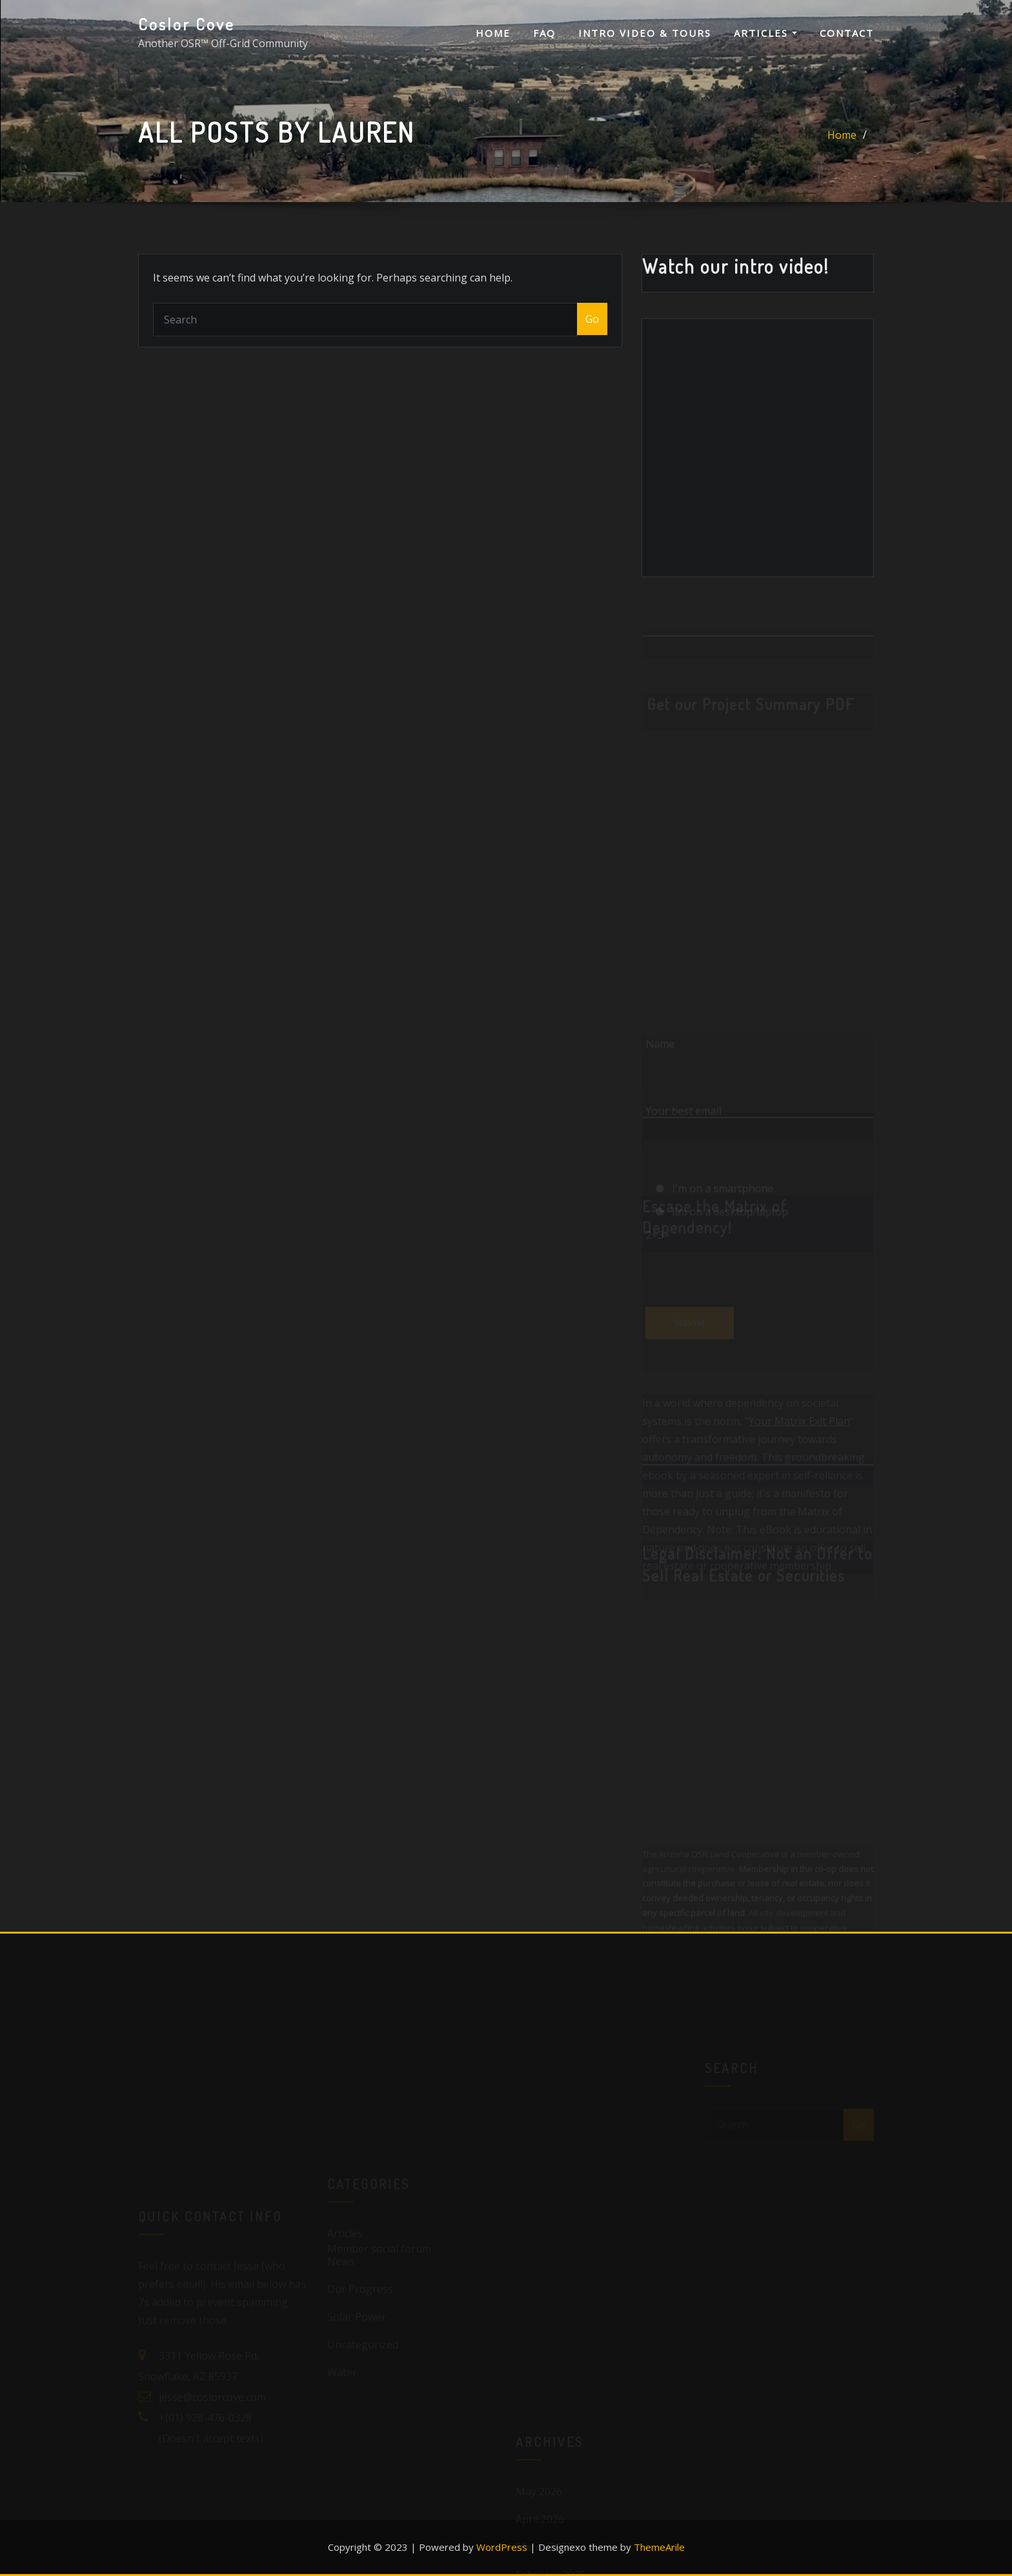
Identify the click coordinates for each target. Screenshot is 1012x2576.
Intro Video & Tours (644, 32)
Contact (847, 32)
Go (592, 319)
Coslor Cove (186, 24)
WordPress (501, 2546)
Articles (765, 32)
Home (493, 32)
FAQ (544, 32)
